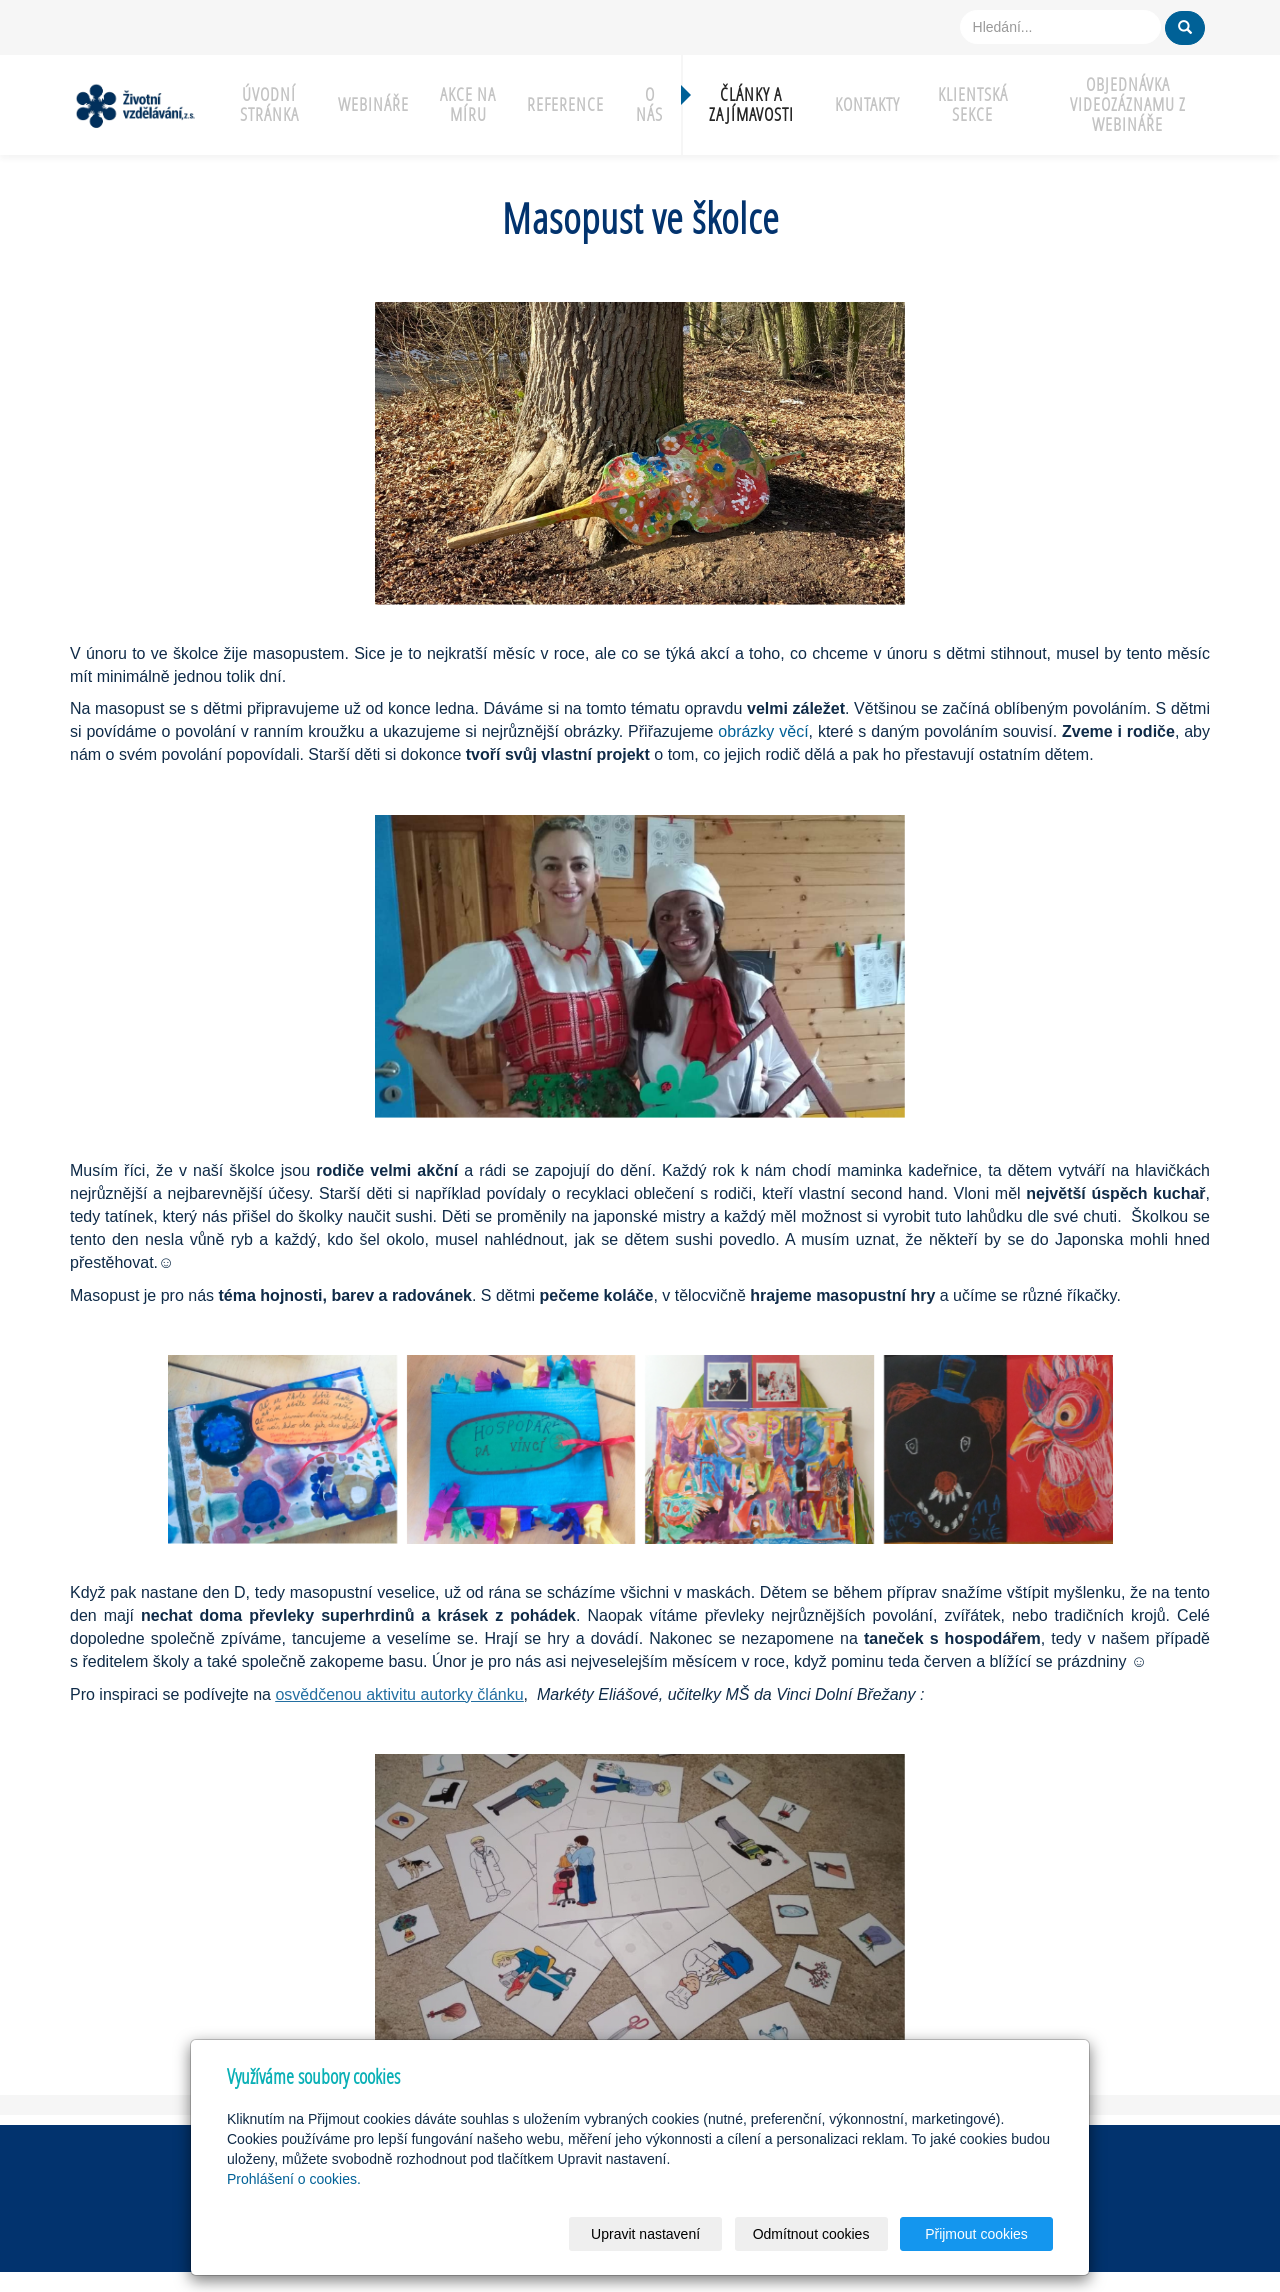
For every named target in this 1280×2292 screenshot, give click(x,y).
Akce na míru (468, 104)
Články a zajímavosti (751, 104)
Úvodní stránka (269, 104)
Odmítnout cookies (811, 2234)
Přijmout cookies (976, 2234)
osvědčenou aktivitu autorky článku (399, 1694)
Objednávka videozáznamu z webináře (1128, 104)
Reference (565, 104)
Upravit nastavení (645, 2234)
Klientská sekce (973, 104)
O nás (649, 104)
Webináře (373, 104)
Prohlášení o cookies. (294, 2179)
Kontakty (867, 104)
